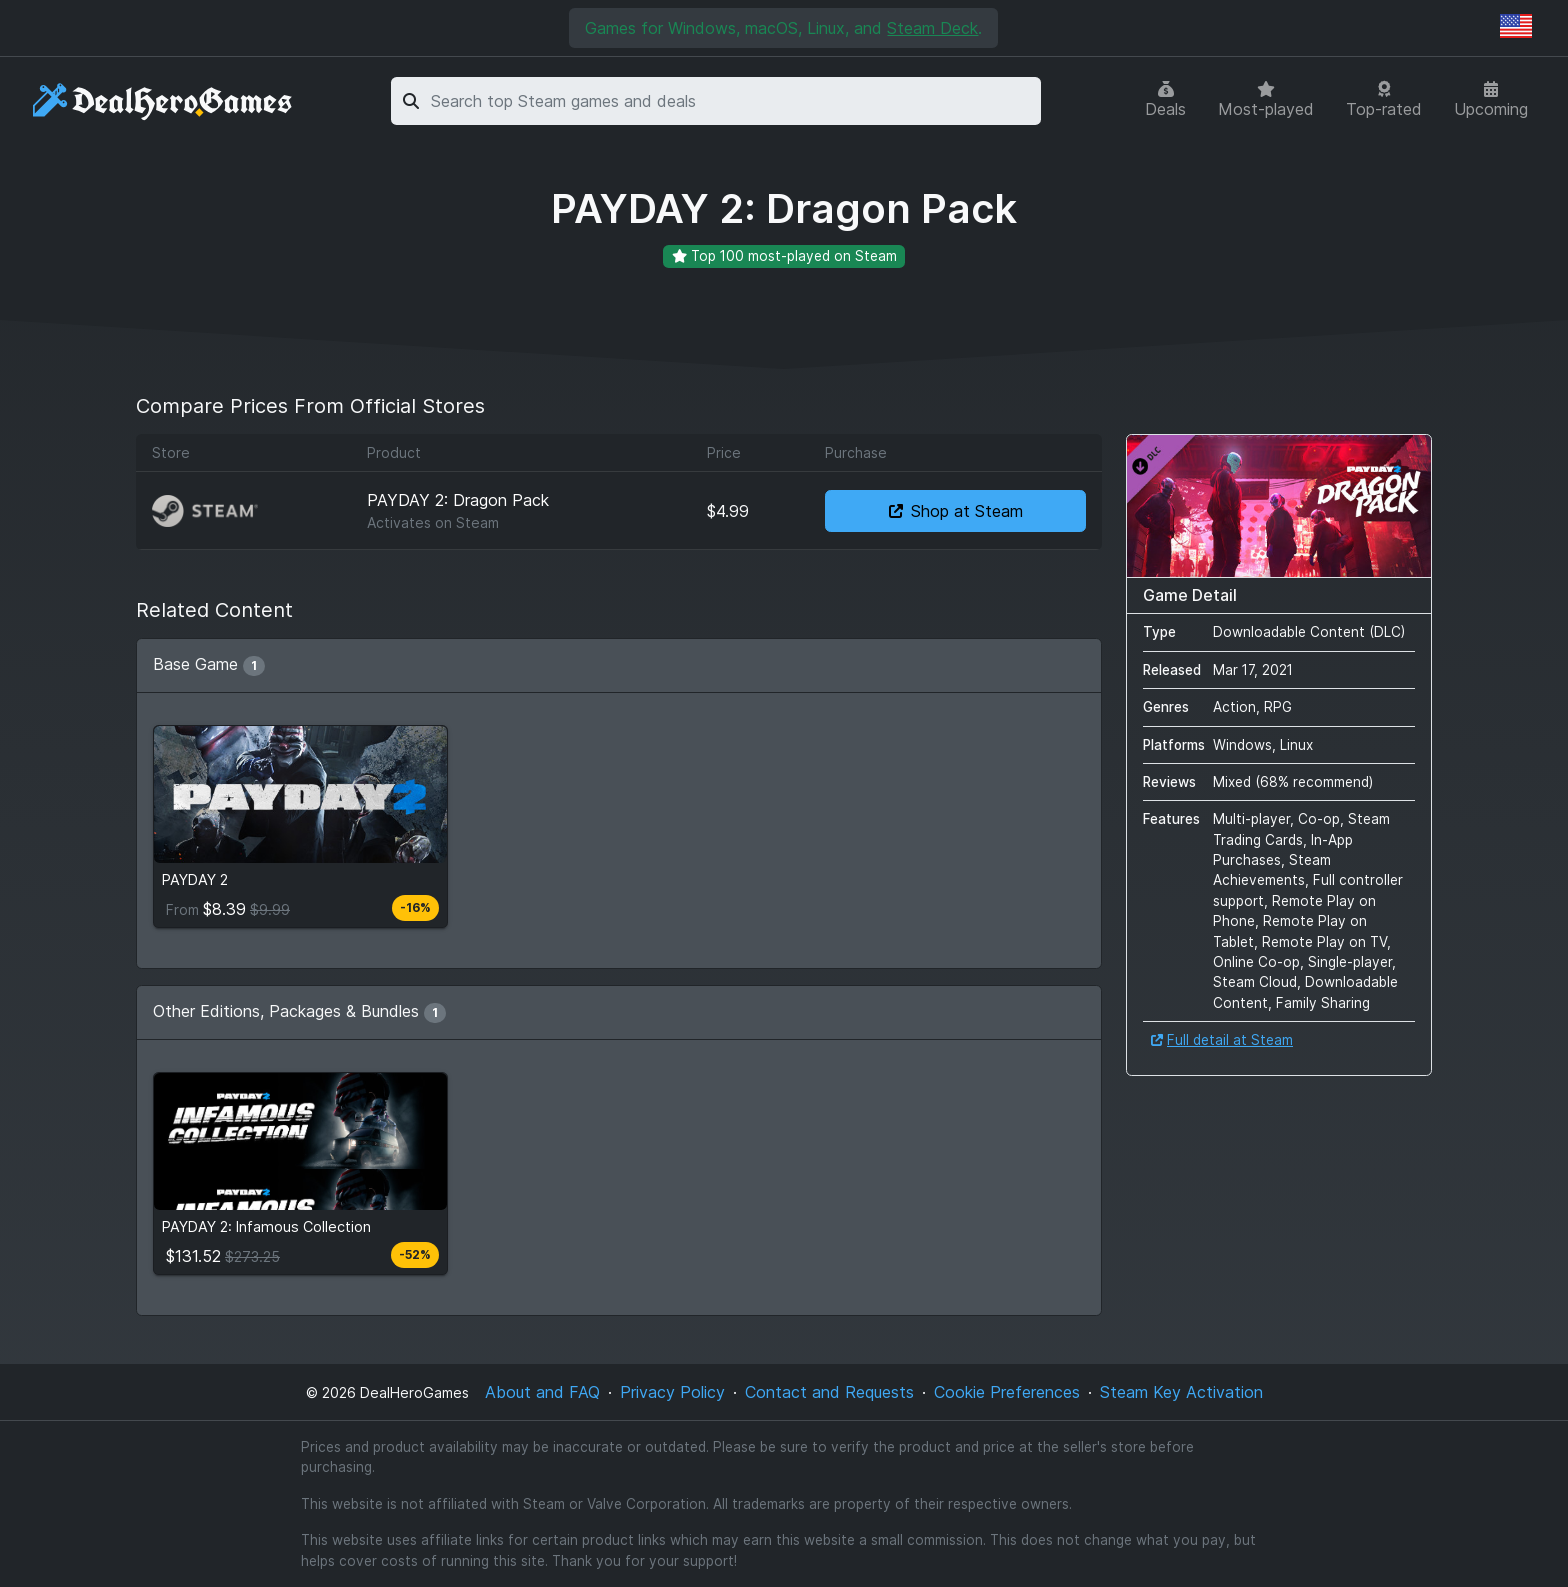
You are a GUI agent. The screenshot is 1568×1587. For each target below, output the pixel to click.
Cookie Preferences (1007, 1392)
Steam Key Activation (1181, 1392)
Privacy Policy (672, 1392)
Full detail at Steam (1222, 1040)
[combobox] (732, 101)
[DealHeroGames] (163, 101)
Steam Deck (932, 28)
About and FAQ (542, 1392)
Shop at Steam (956, 511)
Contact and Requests (829, 1392)
